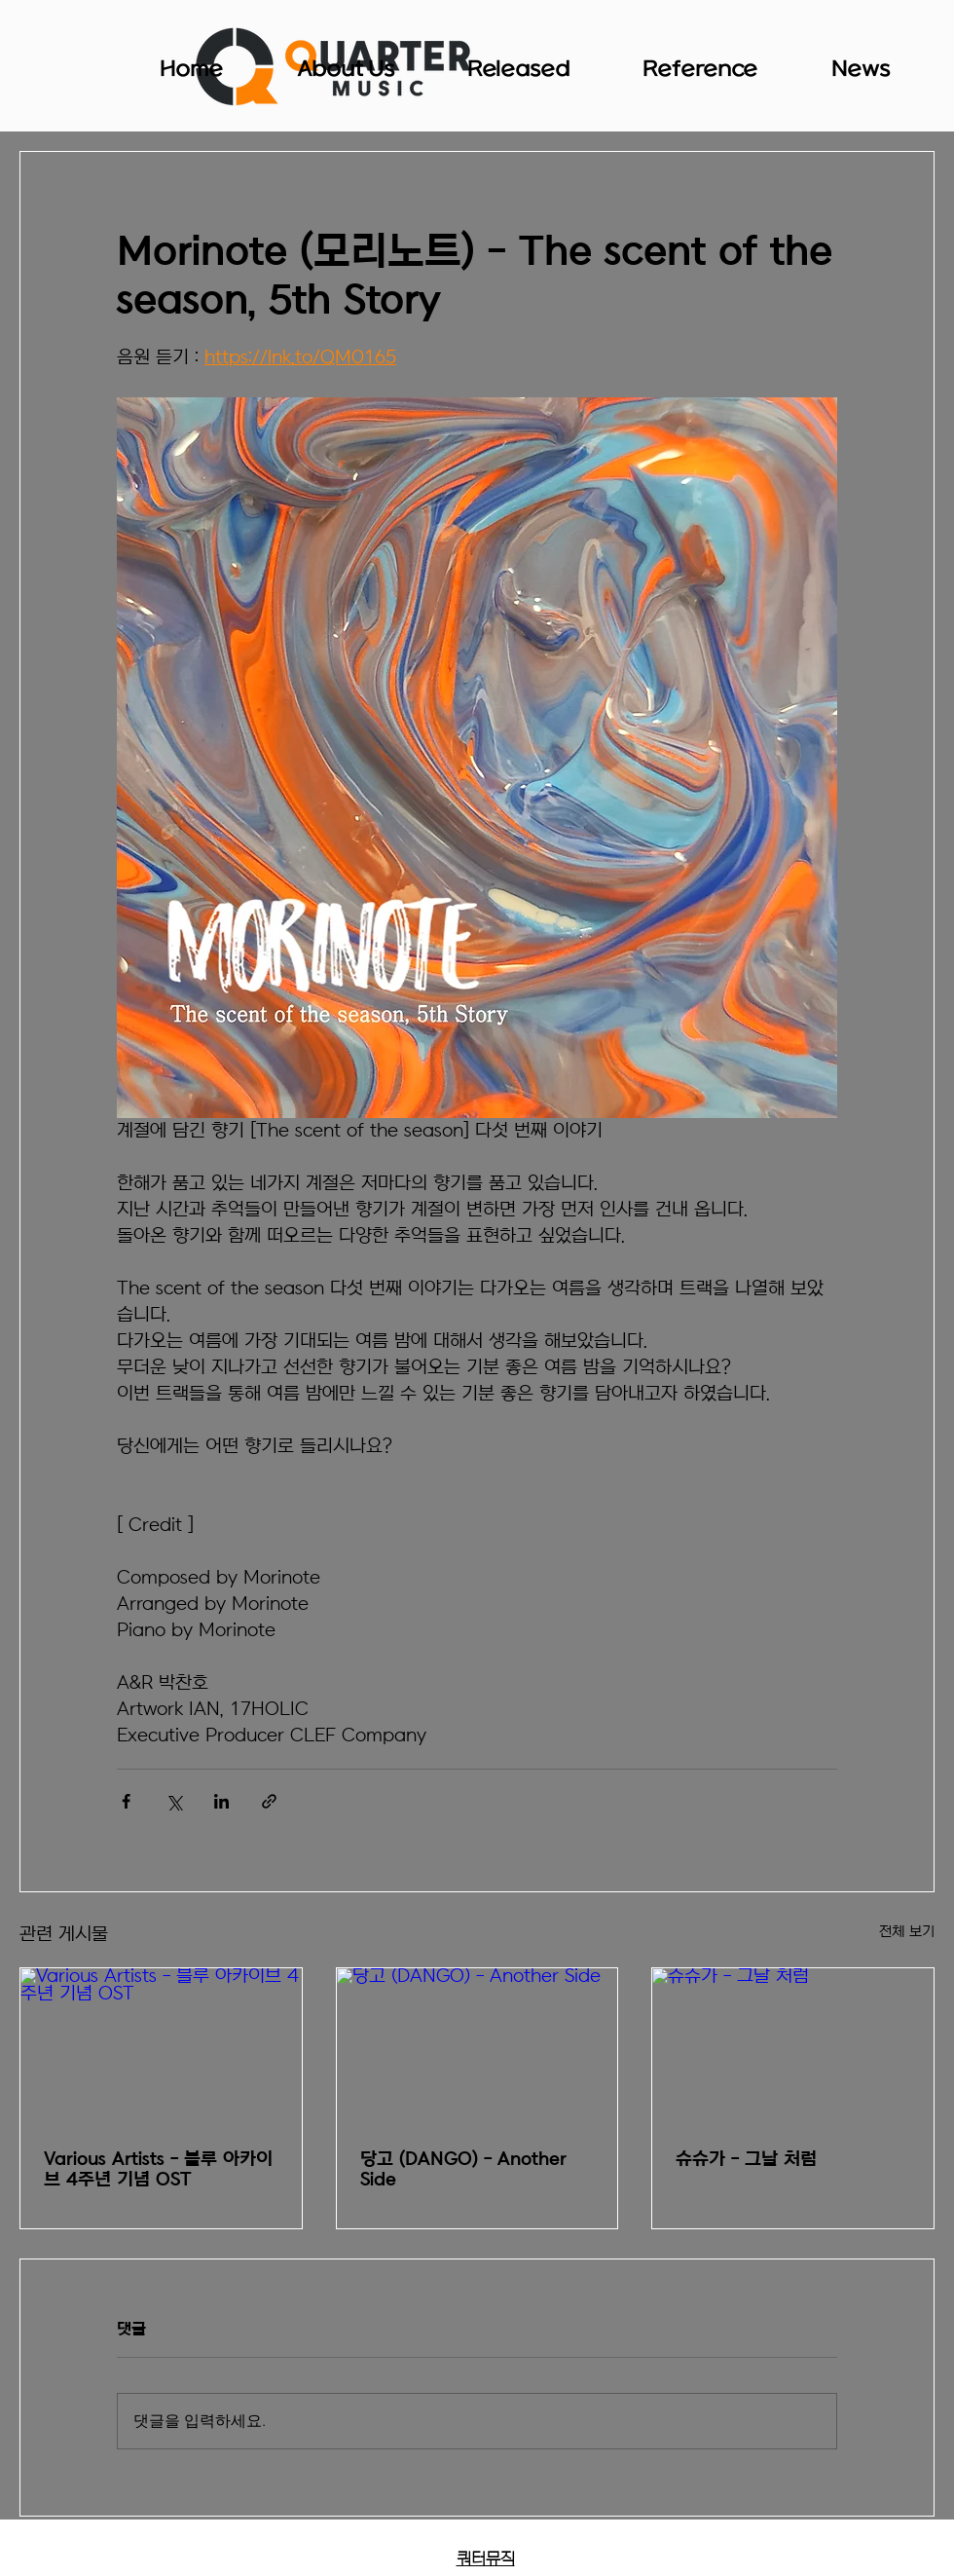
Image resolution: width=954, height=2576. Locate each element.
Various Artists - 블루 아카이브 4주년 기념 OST (158, 2169)
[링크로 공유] (269, 1801)
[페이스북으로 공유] (126, 1801)
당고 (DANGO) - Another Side (463, 2169)
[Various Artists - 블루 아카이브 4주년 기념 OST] (161, 2047)
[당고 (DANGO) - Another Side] (477, 2047)
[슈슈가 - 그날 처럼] (793, 2047)
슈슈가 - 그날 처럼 (746, 2159)
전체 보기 (907, 1931)
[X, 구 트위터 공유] (174, 1801)
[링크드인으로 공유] (221, 1801)
